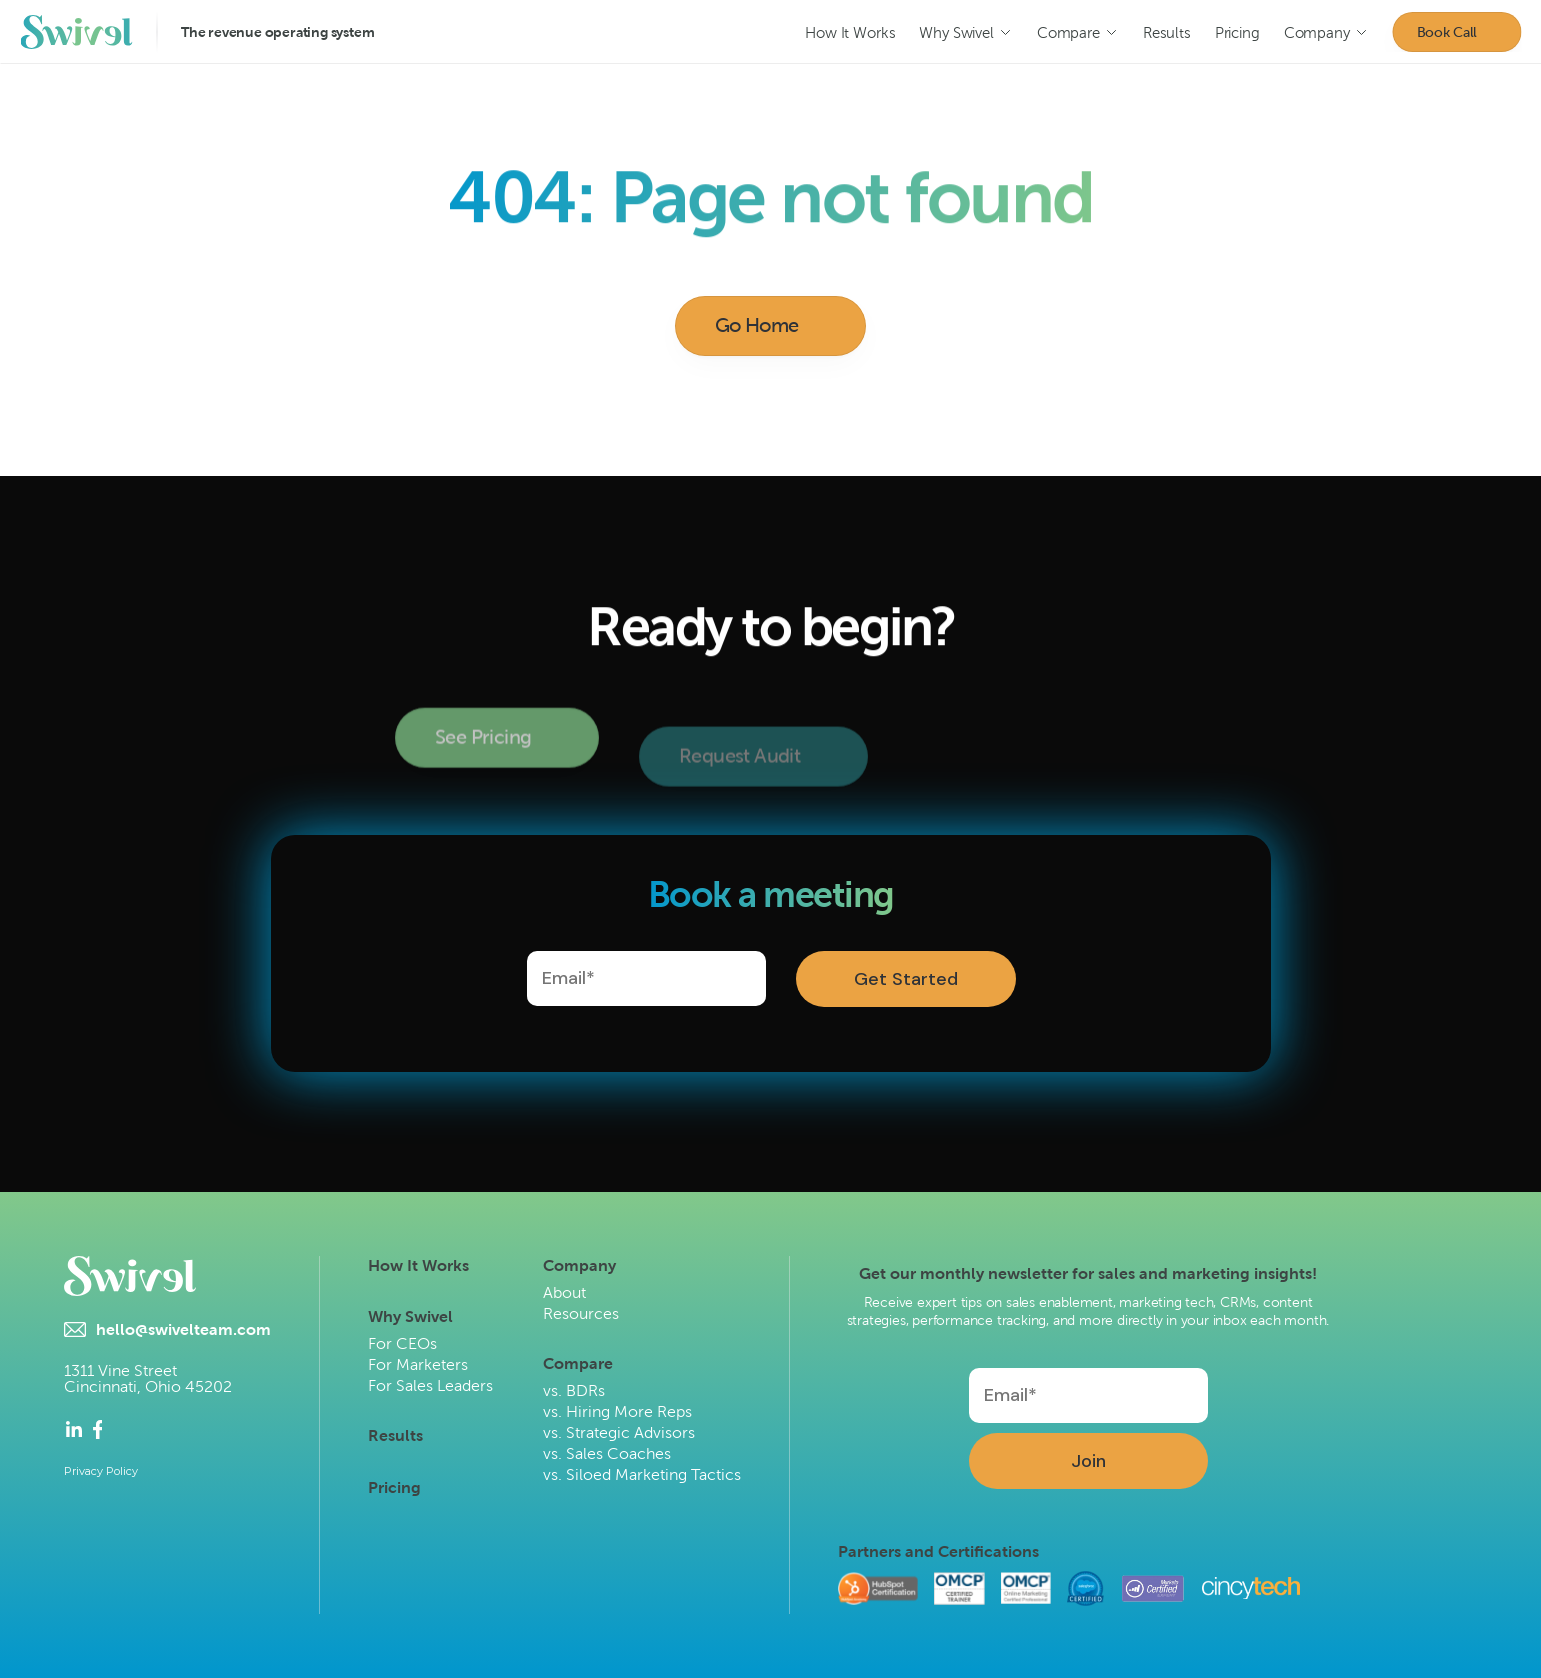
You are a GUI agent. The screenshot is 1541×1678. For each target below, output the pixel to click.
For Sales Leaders (430, 1385)
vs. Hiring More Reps (617, 1411)
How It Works (418, 1265)
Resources (581, 1313)
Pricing (394, 1487)
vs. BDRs (574, 1390)
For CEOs (402, 1343)
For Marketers (418, 1364)
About (564, 1292)
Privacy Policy (101, 1471)
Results (395, 1435)
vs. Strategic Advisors (619, 1432)
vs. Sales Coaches (607, 1453)
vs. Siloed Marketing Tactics (642, 1474)
